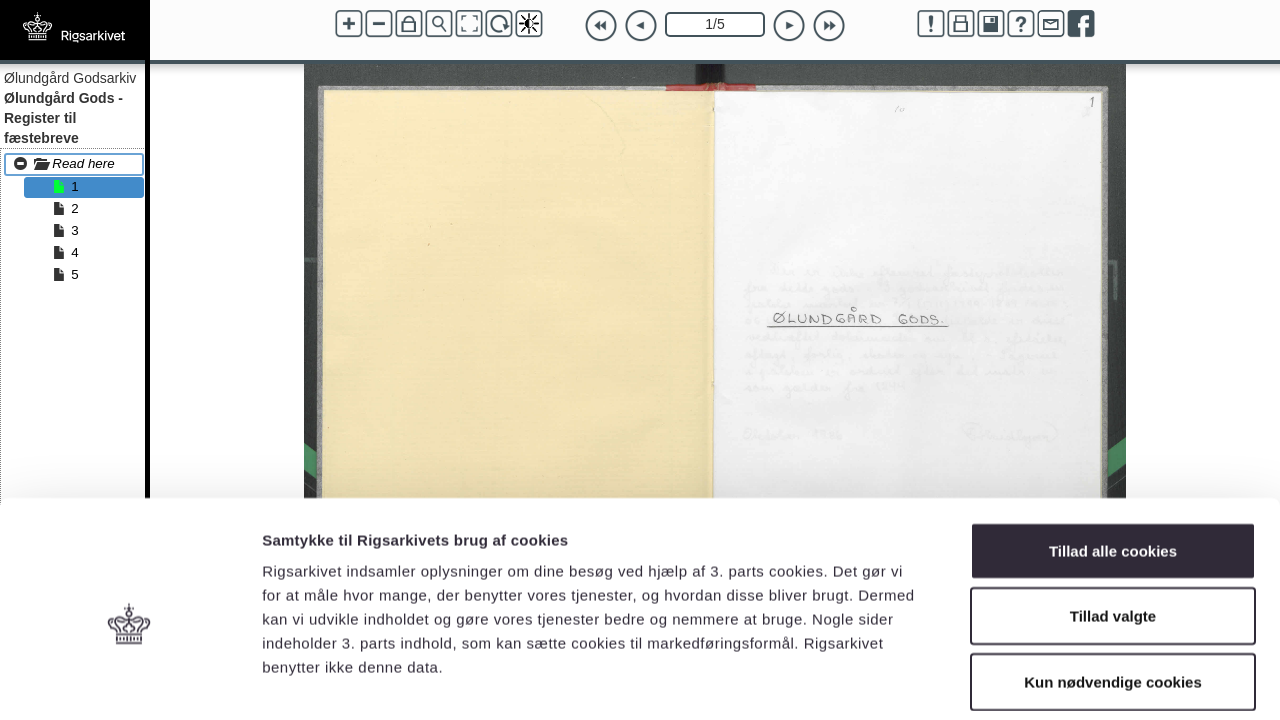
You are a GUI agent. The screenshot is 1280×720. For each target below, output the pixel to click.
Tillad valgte (1113, 523)
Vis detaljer (1039, 680)
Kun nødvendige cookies (1113, 588)
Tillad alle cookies (1113, 457)
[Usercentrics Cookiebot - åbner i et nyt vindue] (129, 681)
